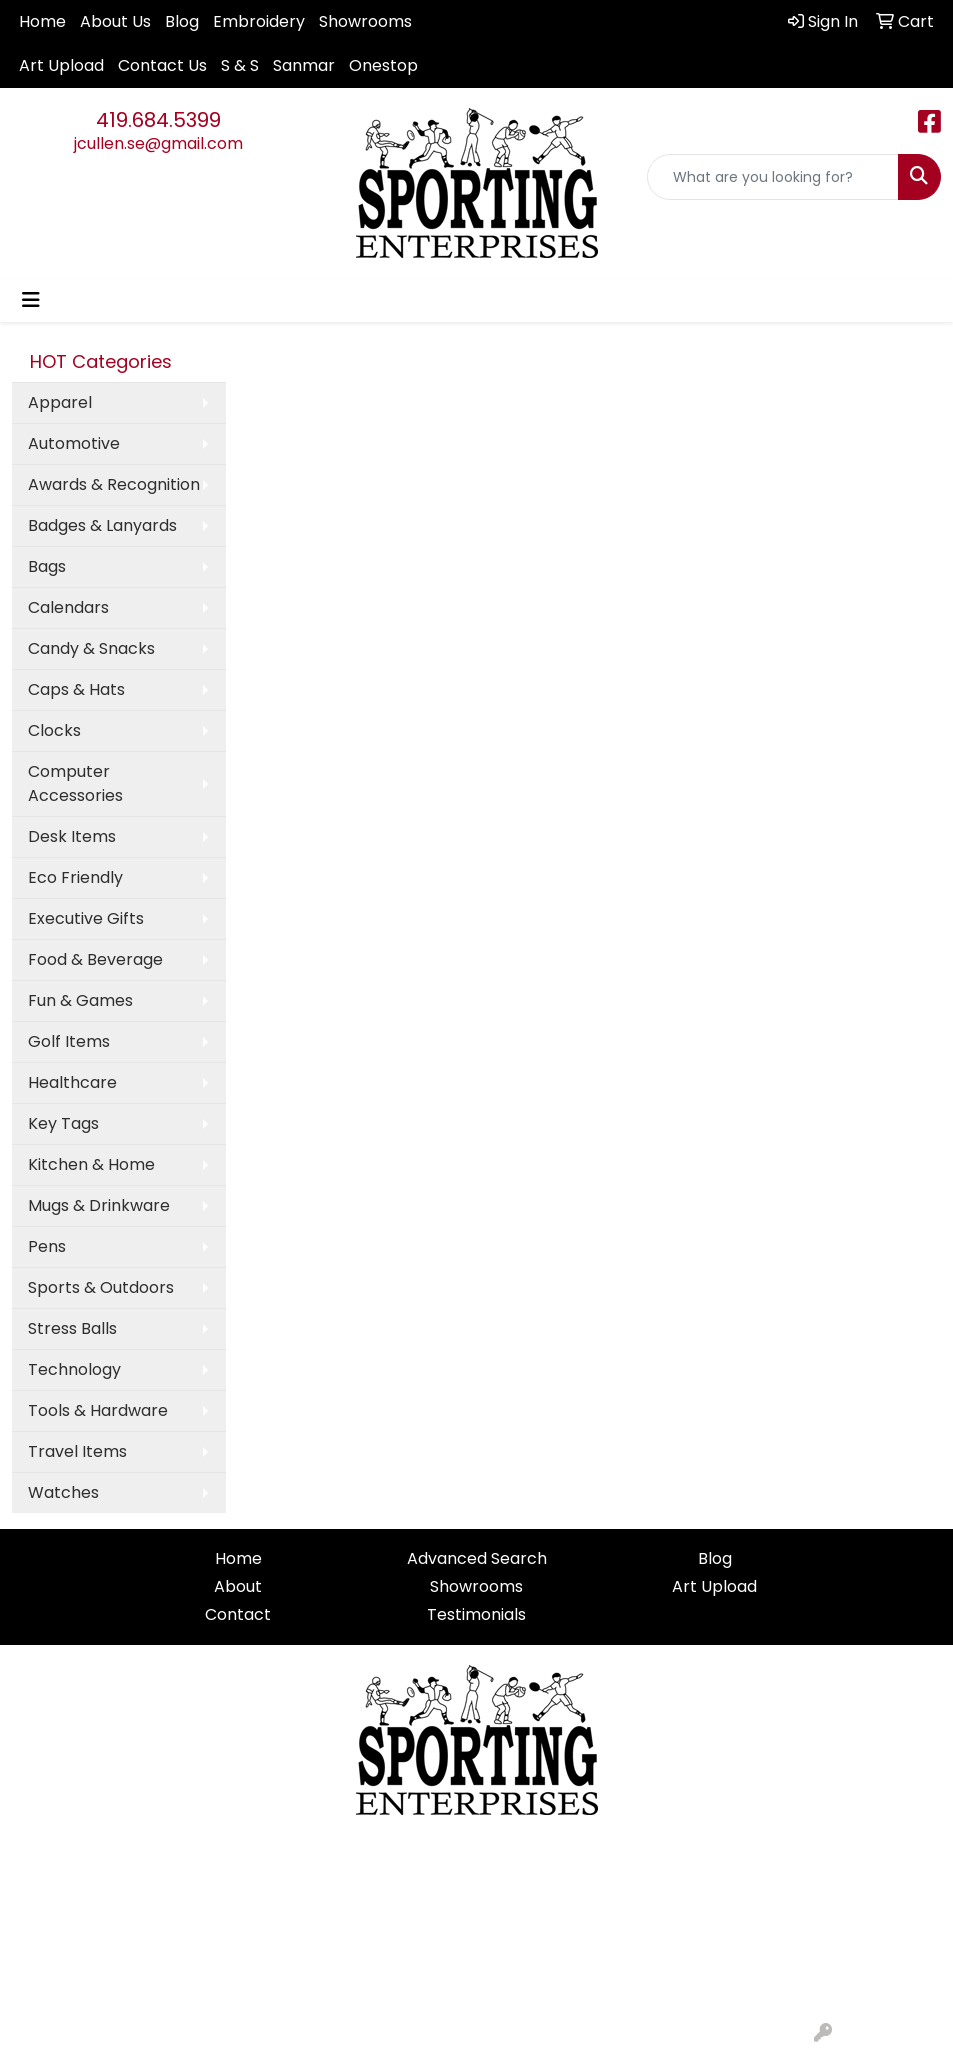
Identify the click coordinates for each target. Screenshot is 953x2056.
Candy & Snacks (91, 648)
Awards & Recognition (114, 484)
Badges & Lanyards (102, 525)
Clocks (54, 730)
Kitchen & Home (91, 1164)
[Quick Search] (773, 177)
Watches (63, 1492)
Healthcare (72, 1082)
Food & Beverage (95, 959)
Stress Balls (72, 1328)
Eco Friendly (75, 877)
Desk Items (72, 836)
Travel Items (77, 1451)
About (238, 1586)
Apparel (60, 402)
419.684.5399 (158, 120)
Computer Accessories (75, 783)
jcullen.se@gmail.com (158, 143)
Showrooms (365, 21)
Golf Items (69, 1041)
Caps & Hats (76, 689)
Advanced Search (477, 1558)
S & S (240, 65)
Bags (47, 566)
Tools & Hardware (98, 1410)
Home (42, 21)
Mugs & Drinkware (99, 1205)
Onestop (383, 65)
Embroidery (259, 21)
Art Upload (61, 65)
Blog (182, 21)
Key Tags (63, 1123)
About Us (115, 21)
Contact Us (162, 65)
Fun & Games (80, 1000)
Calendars (68, 607)
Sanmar (304, 65)
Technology (74, 1369)
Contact (238, 1614)
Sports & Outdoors (101, 1287)
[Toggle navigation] (31, 300)
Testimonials (476, 1614)
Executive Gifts (86, 918)
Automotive (74, 443)
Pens (47, 1246)
